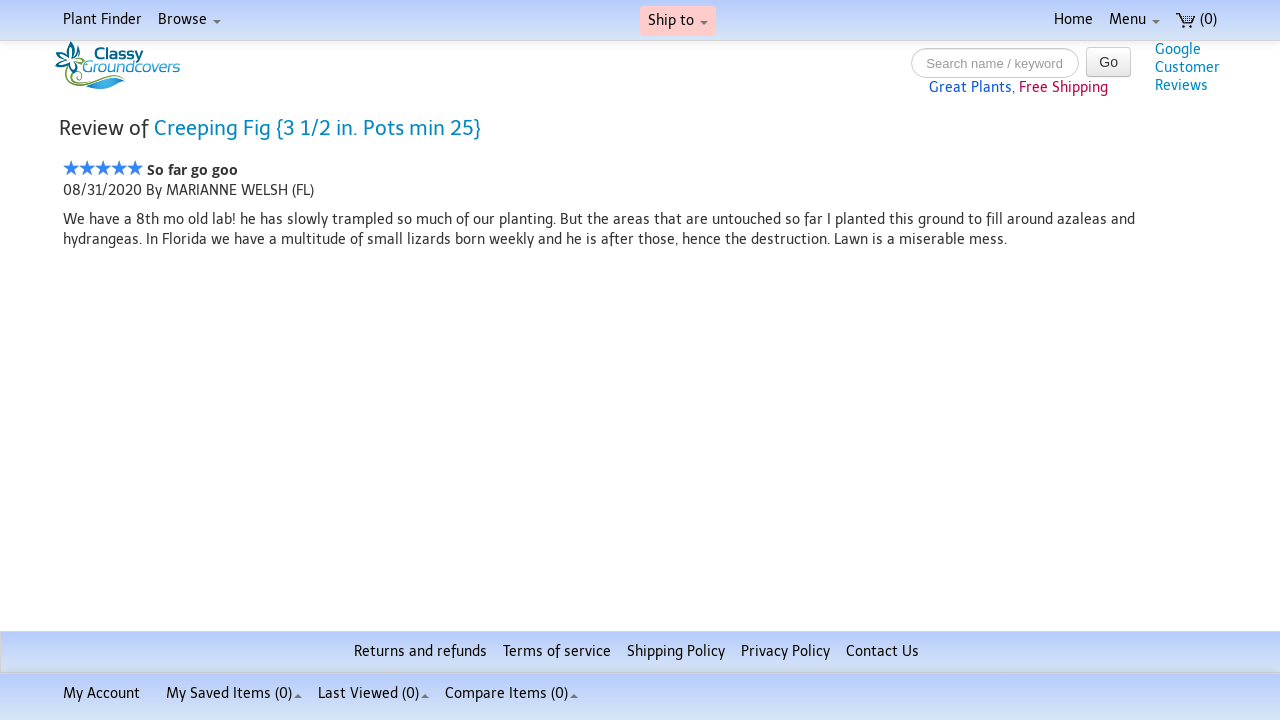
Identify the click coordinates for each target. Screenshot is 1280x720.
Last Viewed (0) (373, 693)
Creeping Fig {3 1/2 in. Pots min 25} (317, 128)
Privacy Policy (785, 651)
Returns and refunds (420, 651)
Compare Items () (511, 693)
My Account (101, 693)
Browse (189, 19)
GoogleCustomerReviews (1187, 67)
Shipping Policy (676, 651)
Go (1108, 62)
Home (1073, 19)
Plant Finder (102, 19)
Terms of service (557, 651)
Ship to (678, 20)
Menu (1134, 19)
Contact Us (882, 651)
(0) (1196, 19)
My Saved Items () (234, 693)
